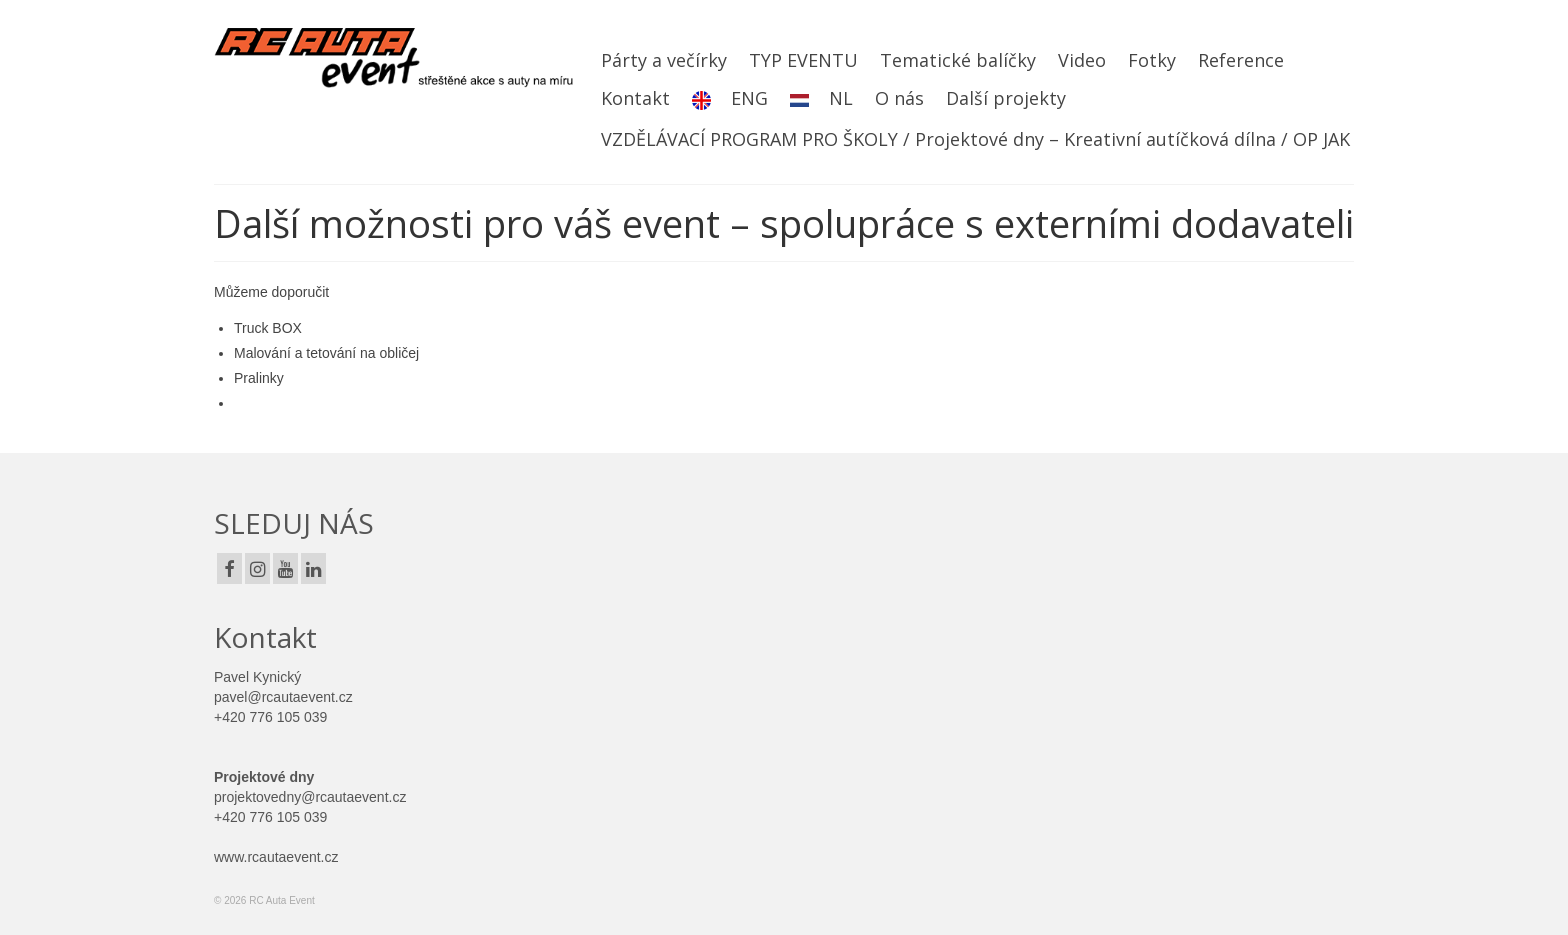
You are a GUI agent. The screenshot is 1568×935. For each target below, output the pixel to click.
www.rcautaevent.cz (276, 857)
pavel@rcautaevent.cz (283, 697)
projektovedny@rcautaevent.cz (310, 797)
